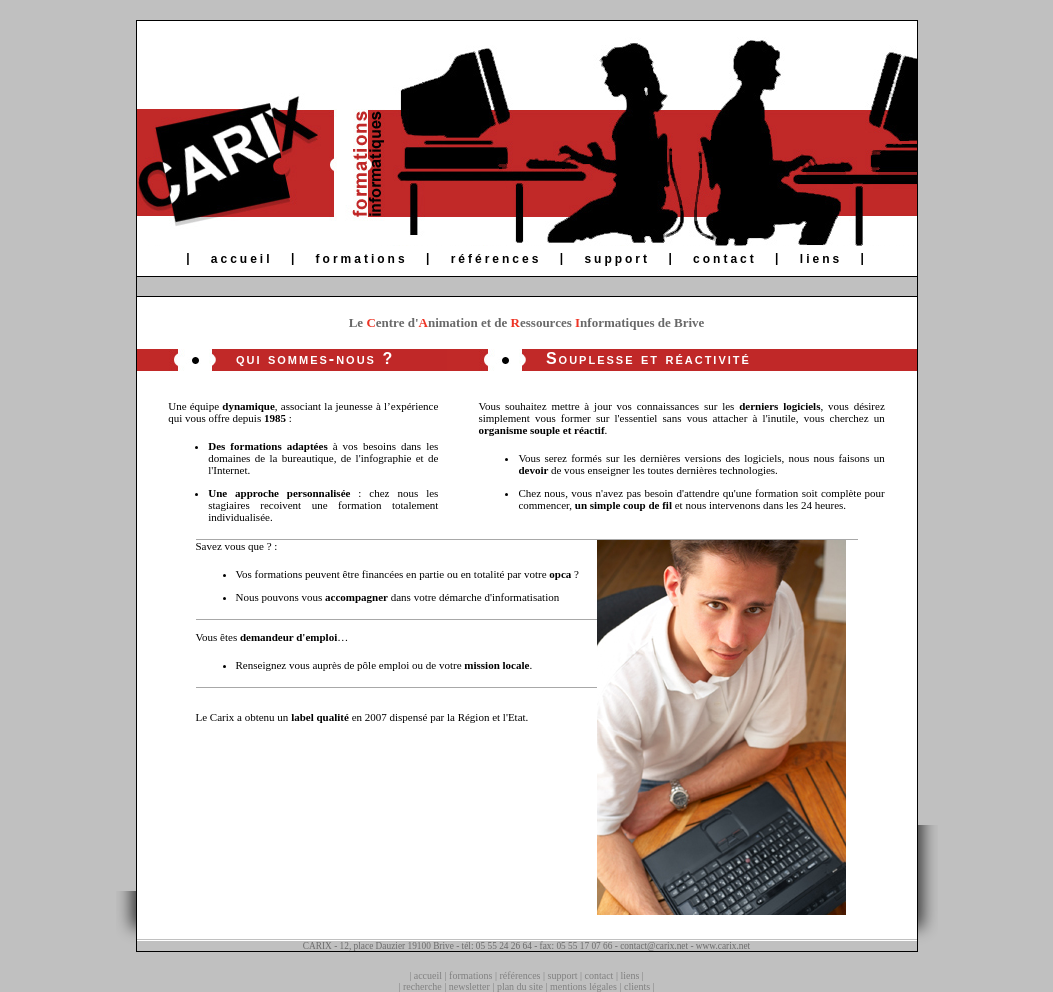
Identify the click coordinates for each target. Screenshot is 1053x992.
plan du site (520, 986)
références (496, 259)
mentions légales (583, 986)
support (617, 259)
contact (725, 259)
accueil (242, 259)
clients (637, 986)
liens (821, 259)
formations (362, 259)
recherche (422, 986)
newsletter (469, 986)
